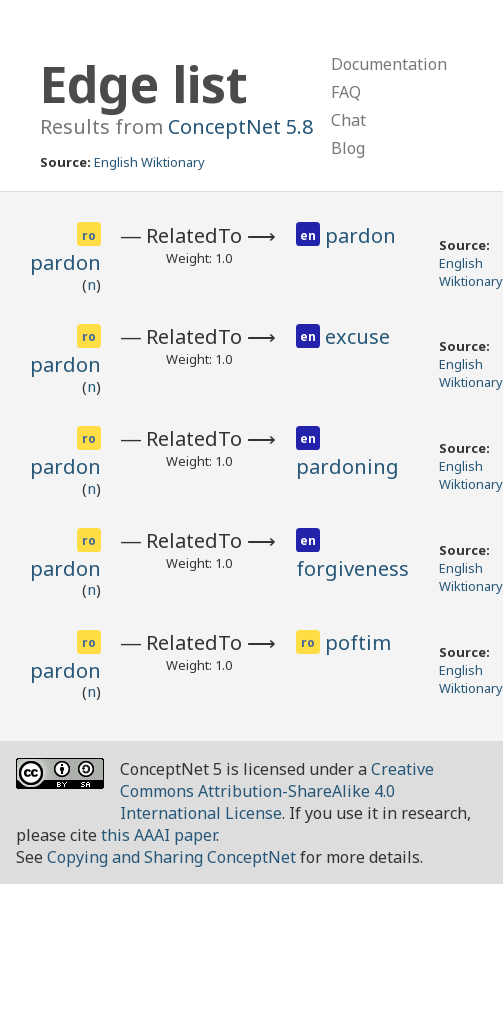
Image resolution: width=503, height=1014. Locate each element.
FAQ (346, 92)
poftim (358, 642)
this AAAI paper (158, 835)
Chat (348, 120)
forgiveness (352, 568)
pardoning (347, 466)
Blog (348, 148)
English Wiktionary (149, 162)
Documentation (389, 64)
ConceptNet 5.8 (240, 126)
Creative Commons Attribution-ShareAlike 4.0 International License (277, 791)
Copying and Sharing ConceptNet (171, 857)
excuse (357, 336)
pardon (65, 262)
